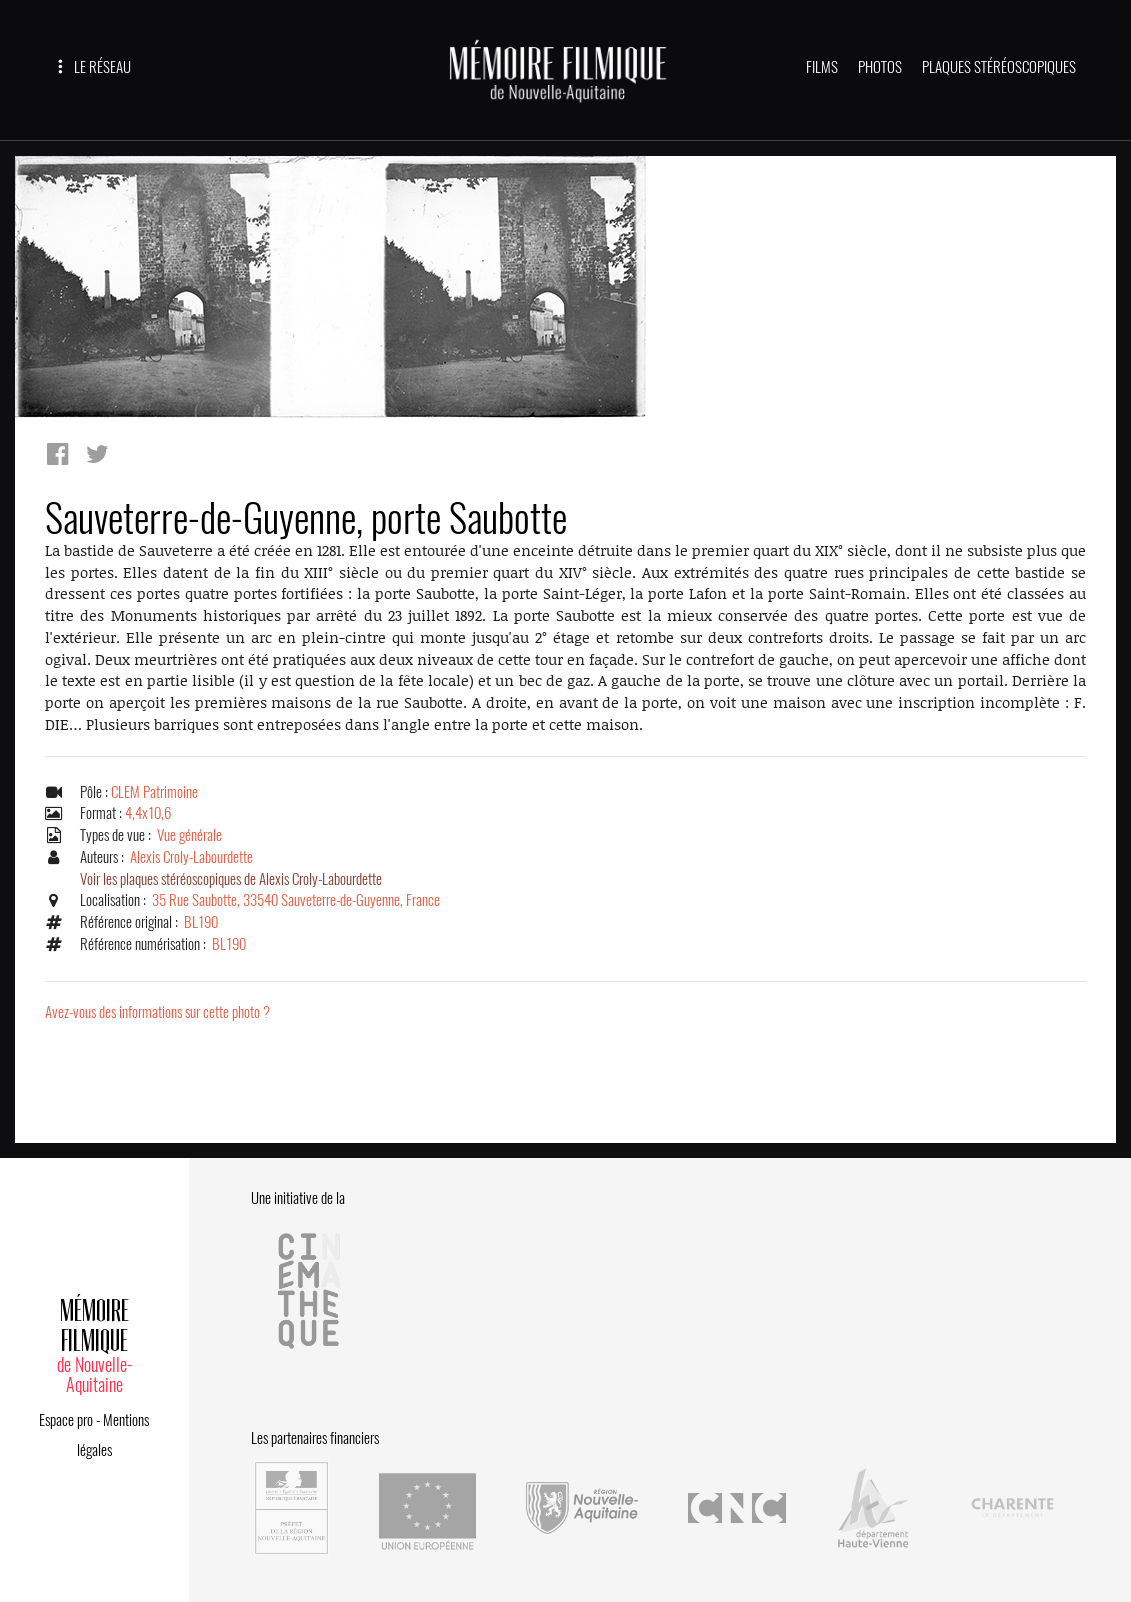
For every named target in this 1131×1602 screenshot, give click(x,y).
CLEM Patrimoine (154, 792)
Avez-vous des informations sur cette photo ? (157, 1012)
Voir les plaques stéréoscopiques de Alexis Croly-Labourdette (231, 879)
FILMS (822, 67)
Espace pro (66, 1420)
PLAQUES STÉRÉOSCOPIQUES (999, 67)
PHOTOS (880, 67)
